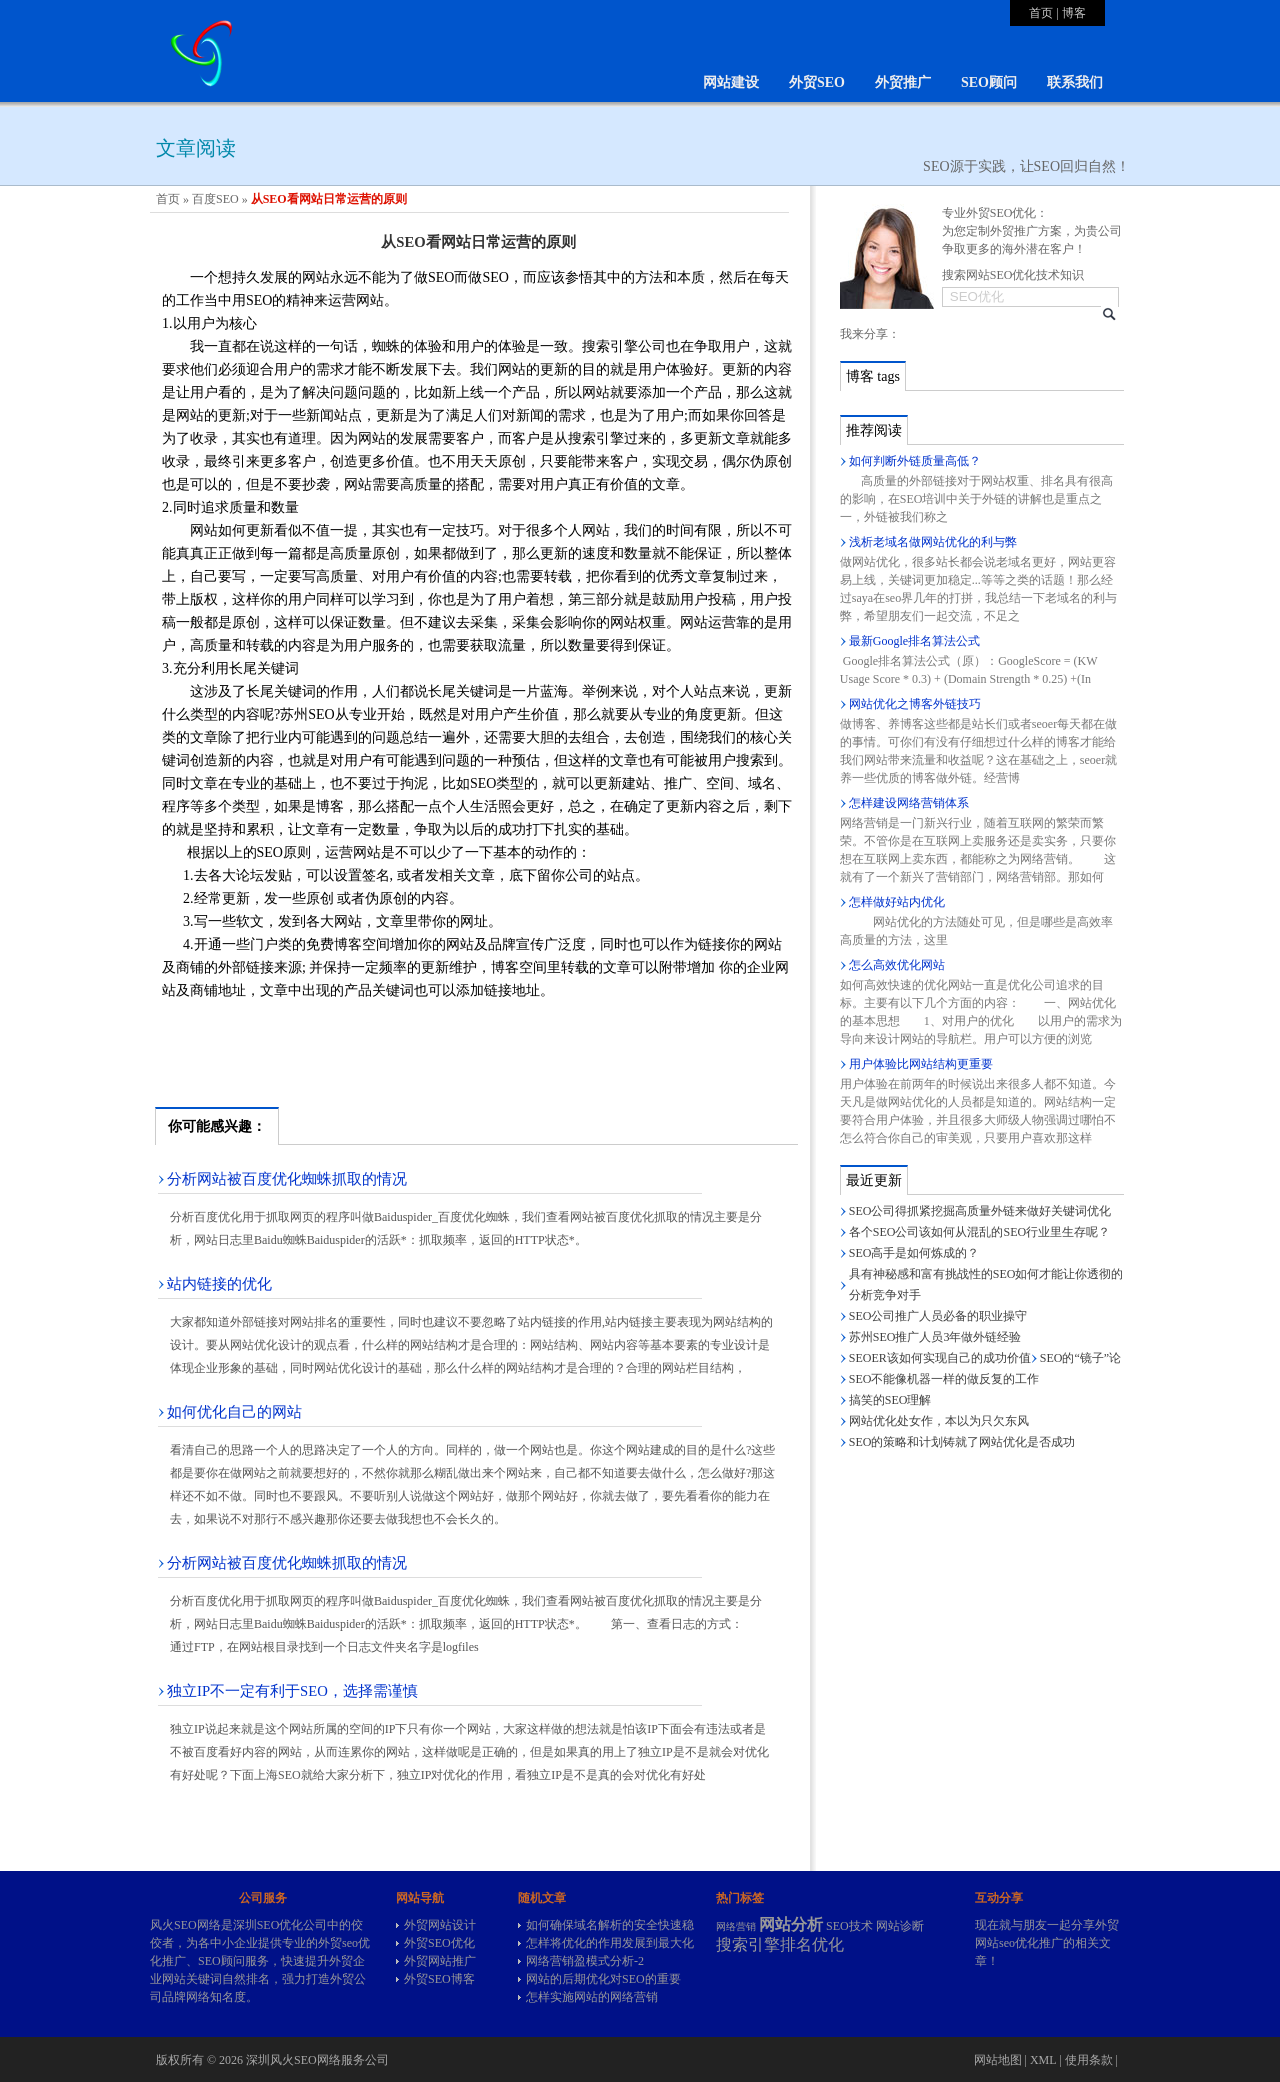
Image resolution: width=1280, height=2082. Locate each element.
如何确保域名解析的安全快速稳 (610, 1925)
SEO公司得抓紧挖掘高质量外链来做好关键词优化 (980, 1211)
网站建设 (731, 82)
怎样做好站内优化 (897, 902)
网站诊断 (900, 1926)
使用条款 (1089, 2060)
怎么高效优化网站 (897, 965)
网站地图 (998, 2060)
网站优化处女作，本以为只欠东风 (939, 1421)
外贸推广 (903, 82)
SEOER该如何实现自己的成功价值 (940, 1358)
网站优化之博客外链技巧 (915, 704)
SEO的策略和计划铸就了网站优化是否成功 (962, 1442)
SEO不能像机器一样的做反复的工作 (944, 1379)
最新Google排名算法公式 (914, 641)
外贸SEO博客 (439, 1979)
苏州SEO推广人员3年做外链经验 (935, 1337)
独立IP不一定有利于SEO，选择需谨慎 (292, 1691)
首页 (1041, 13)
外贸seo (338, 1943)
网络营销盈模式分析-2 (585, 1961)
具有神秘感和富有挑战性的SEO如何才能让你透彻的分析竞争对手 (986, 1284)
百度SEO (215, 199)
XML (1043, 2060)
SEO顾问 (989, 82)
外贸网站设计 (440, 1925)
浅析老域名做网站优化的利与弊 (933, 542)
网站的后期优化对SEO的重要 (603, 1979)
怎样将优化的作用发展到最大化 (610, 1943)
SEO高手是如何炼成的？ (914, 1253)
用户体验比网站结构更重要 (921, 1064)
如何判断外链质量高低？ (915, 461)
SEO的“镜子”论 (1080, 1358)
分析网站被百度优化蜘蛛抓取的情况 (287, 1179)
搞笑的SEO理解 (890, 1400)
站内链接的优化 (219, 1284)
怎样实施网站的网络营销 (592, 1997)
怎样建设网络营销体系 (909, 803)
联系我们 (1075, 82)
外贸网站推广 (440, 1961)
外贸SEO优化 (439, 1943)
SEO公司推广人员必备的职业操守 (938, 1316)
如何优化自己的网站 (234, 1412)
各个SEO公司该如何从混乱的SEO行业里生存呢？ (979, 1232)
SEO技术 (849, 1926)
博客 (1074, 13)
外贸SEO (817, 82)
